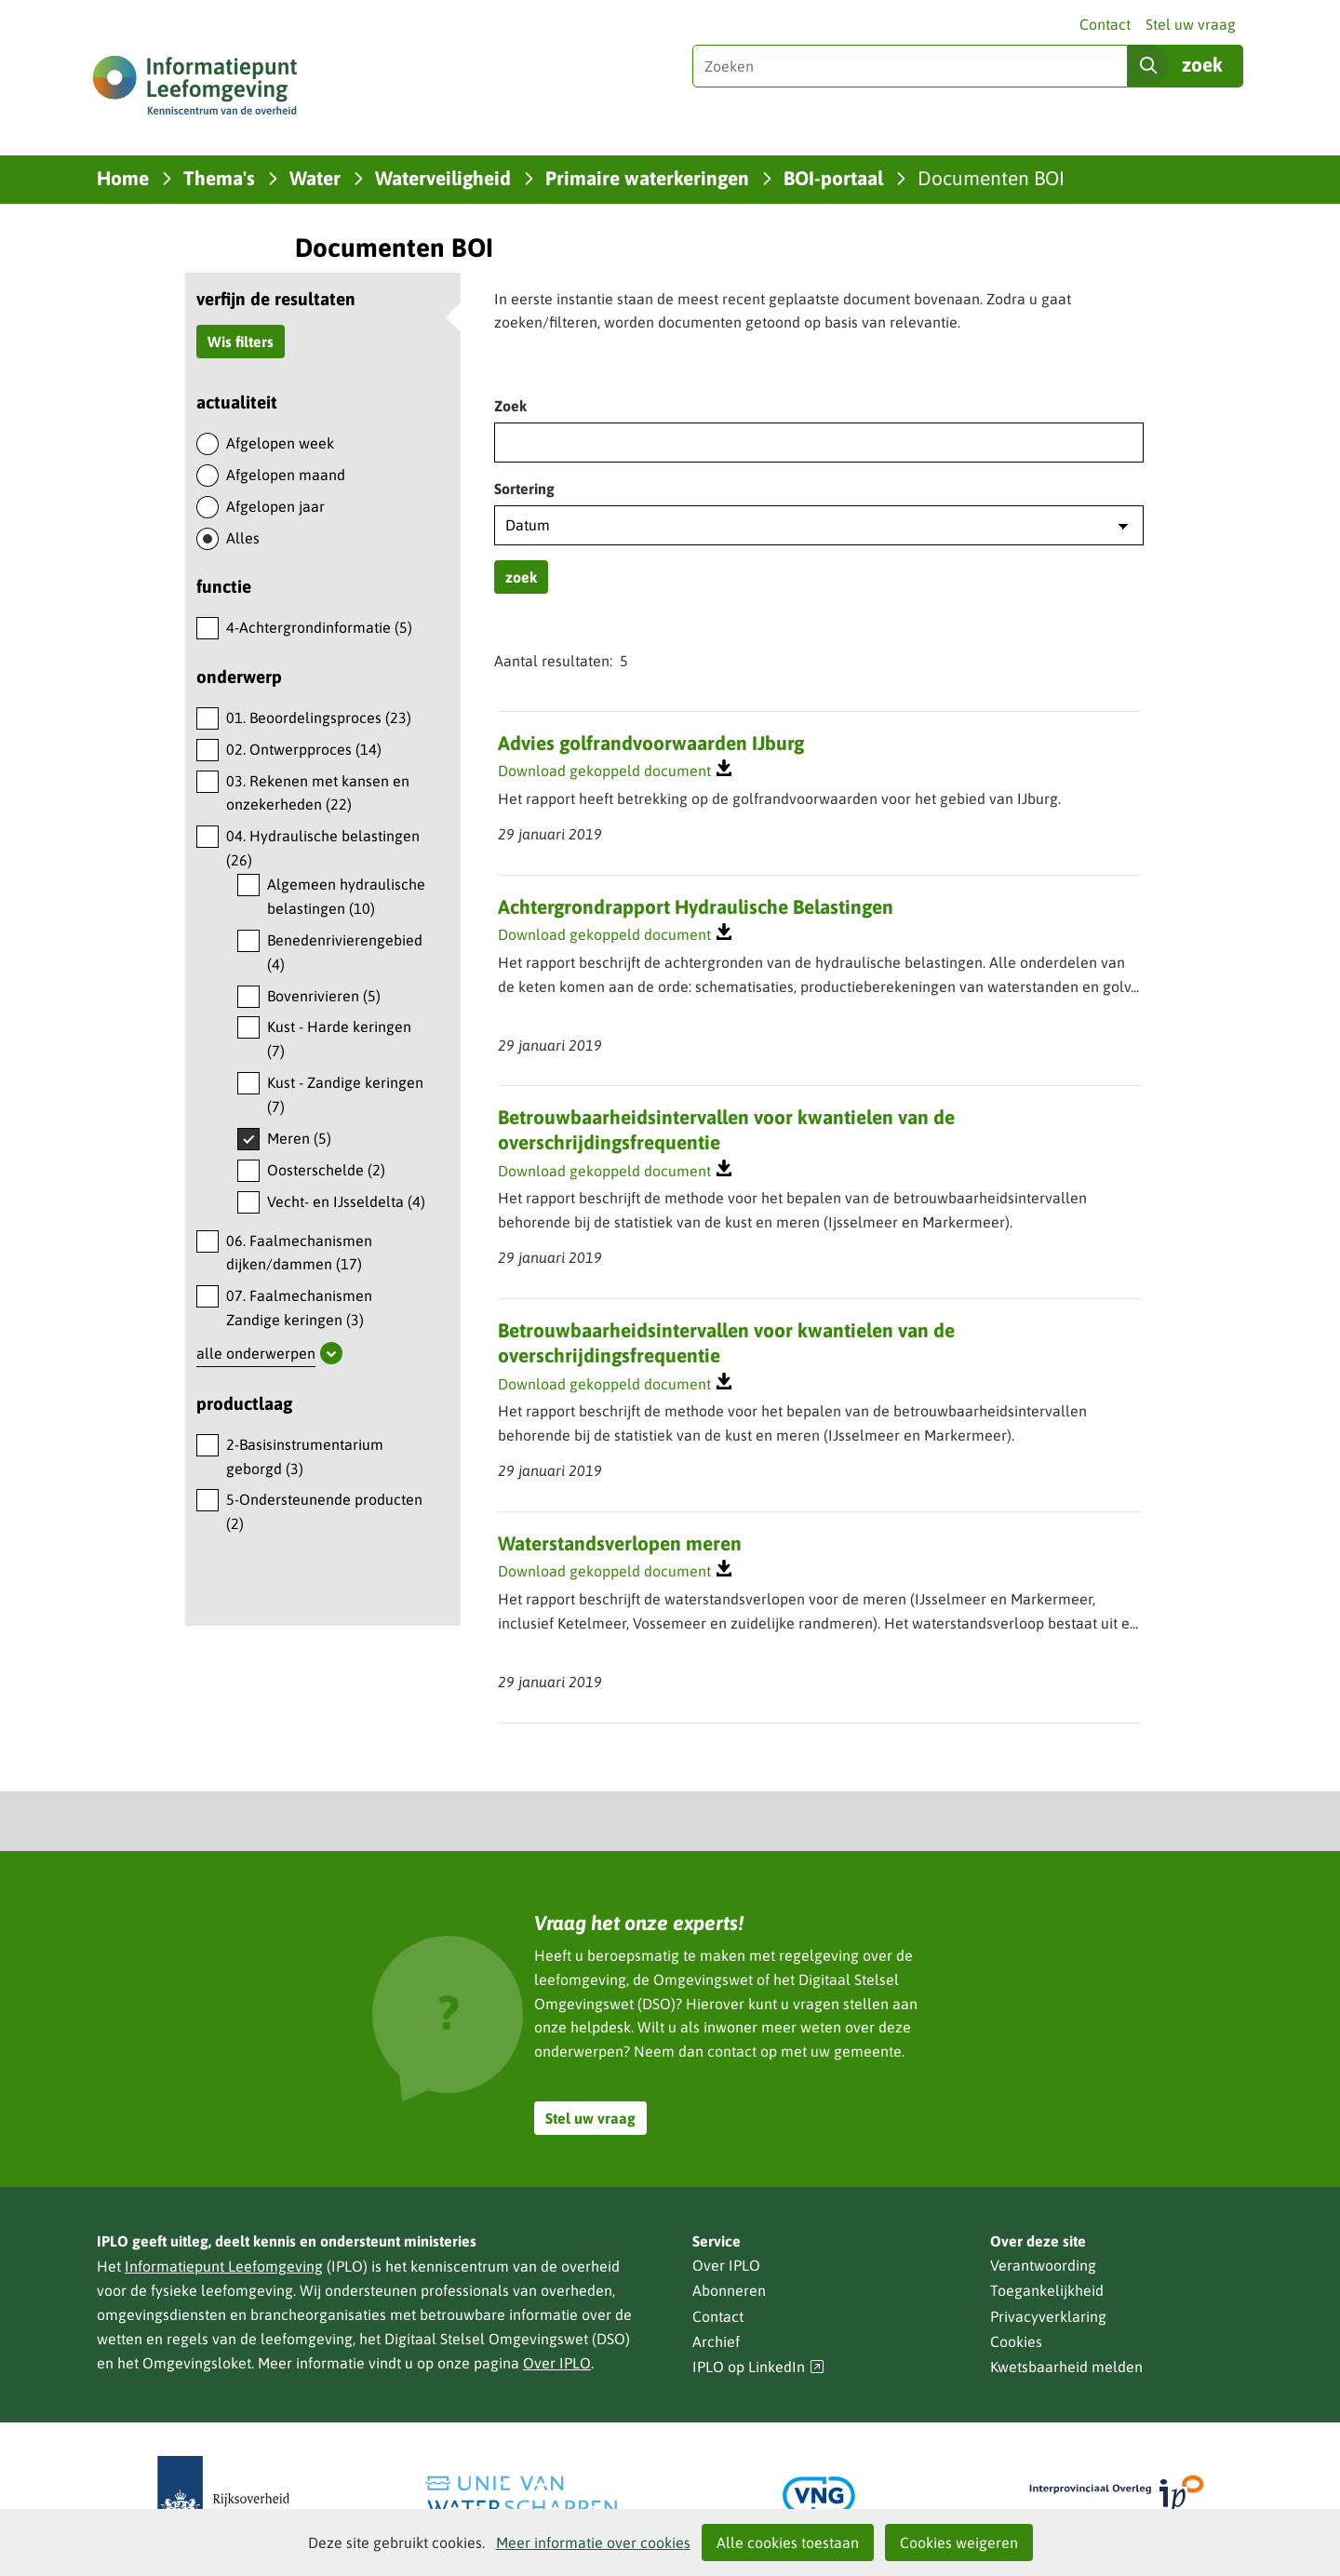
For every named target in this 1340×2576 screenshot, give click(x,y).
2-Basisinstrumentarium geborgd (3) (304, 1456)
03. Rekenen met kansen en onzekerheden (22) (317, 792)
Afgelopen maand (285, 474)
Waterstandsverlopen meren (620, 1543)
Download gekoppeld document (604, 771)
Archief (716, 2341)
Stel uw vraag (1191, 24)
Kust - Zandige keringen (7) (345, 1094)
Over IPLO (557, 2363)
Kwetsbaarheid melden (1066, 2366)
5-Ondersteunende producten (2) (324, 1511)
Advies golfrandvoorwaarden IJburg (651, 742)
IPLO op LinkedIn (758, 2367)
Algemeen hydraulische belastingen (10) (346, 896)
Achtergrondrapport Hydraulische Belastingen (695, 906)
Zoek (510, 405)
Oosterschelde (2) (326, 1169)
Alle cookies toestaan (788, 2542)
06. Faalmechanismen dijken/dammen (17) (299, 1252)
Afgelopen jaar (275, 506)
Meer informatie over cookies (593, 2542)
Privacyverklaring (1048, 2316)
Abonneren (729, 2290)
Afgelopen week (280, 443)
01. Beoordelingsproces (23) (318, 717)
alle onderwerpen (255, 1353)
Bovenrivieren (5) (324, 995)
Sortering (524, 488)
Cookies (1016, 2341)
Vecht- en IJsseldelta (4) (346, 1201)
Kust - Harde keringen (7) (339, 1038)
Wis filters (241, 341)
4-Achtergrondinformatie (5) (319, 627)
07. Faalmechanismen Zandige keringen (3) (299, 1307)
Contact (1105, 24)
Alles (243, 538)
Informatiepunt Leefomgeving (224, 2266)
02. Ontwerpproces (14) (304, 749)
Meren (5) (299, 1138)
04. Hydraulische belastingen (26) (323, 847)
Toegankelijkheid (1047, 2290)
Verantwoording (1043, 2265)
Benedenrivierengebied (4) (344, 952)
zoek (521, 577)
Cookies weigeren (959, 2542)
